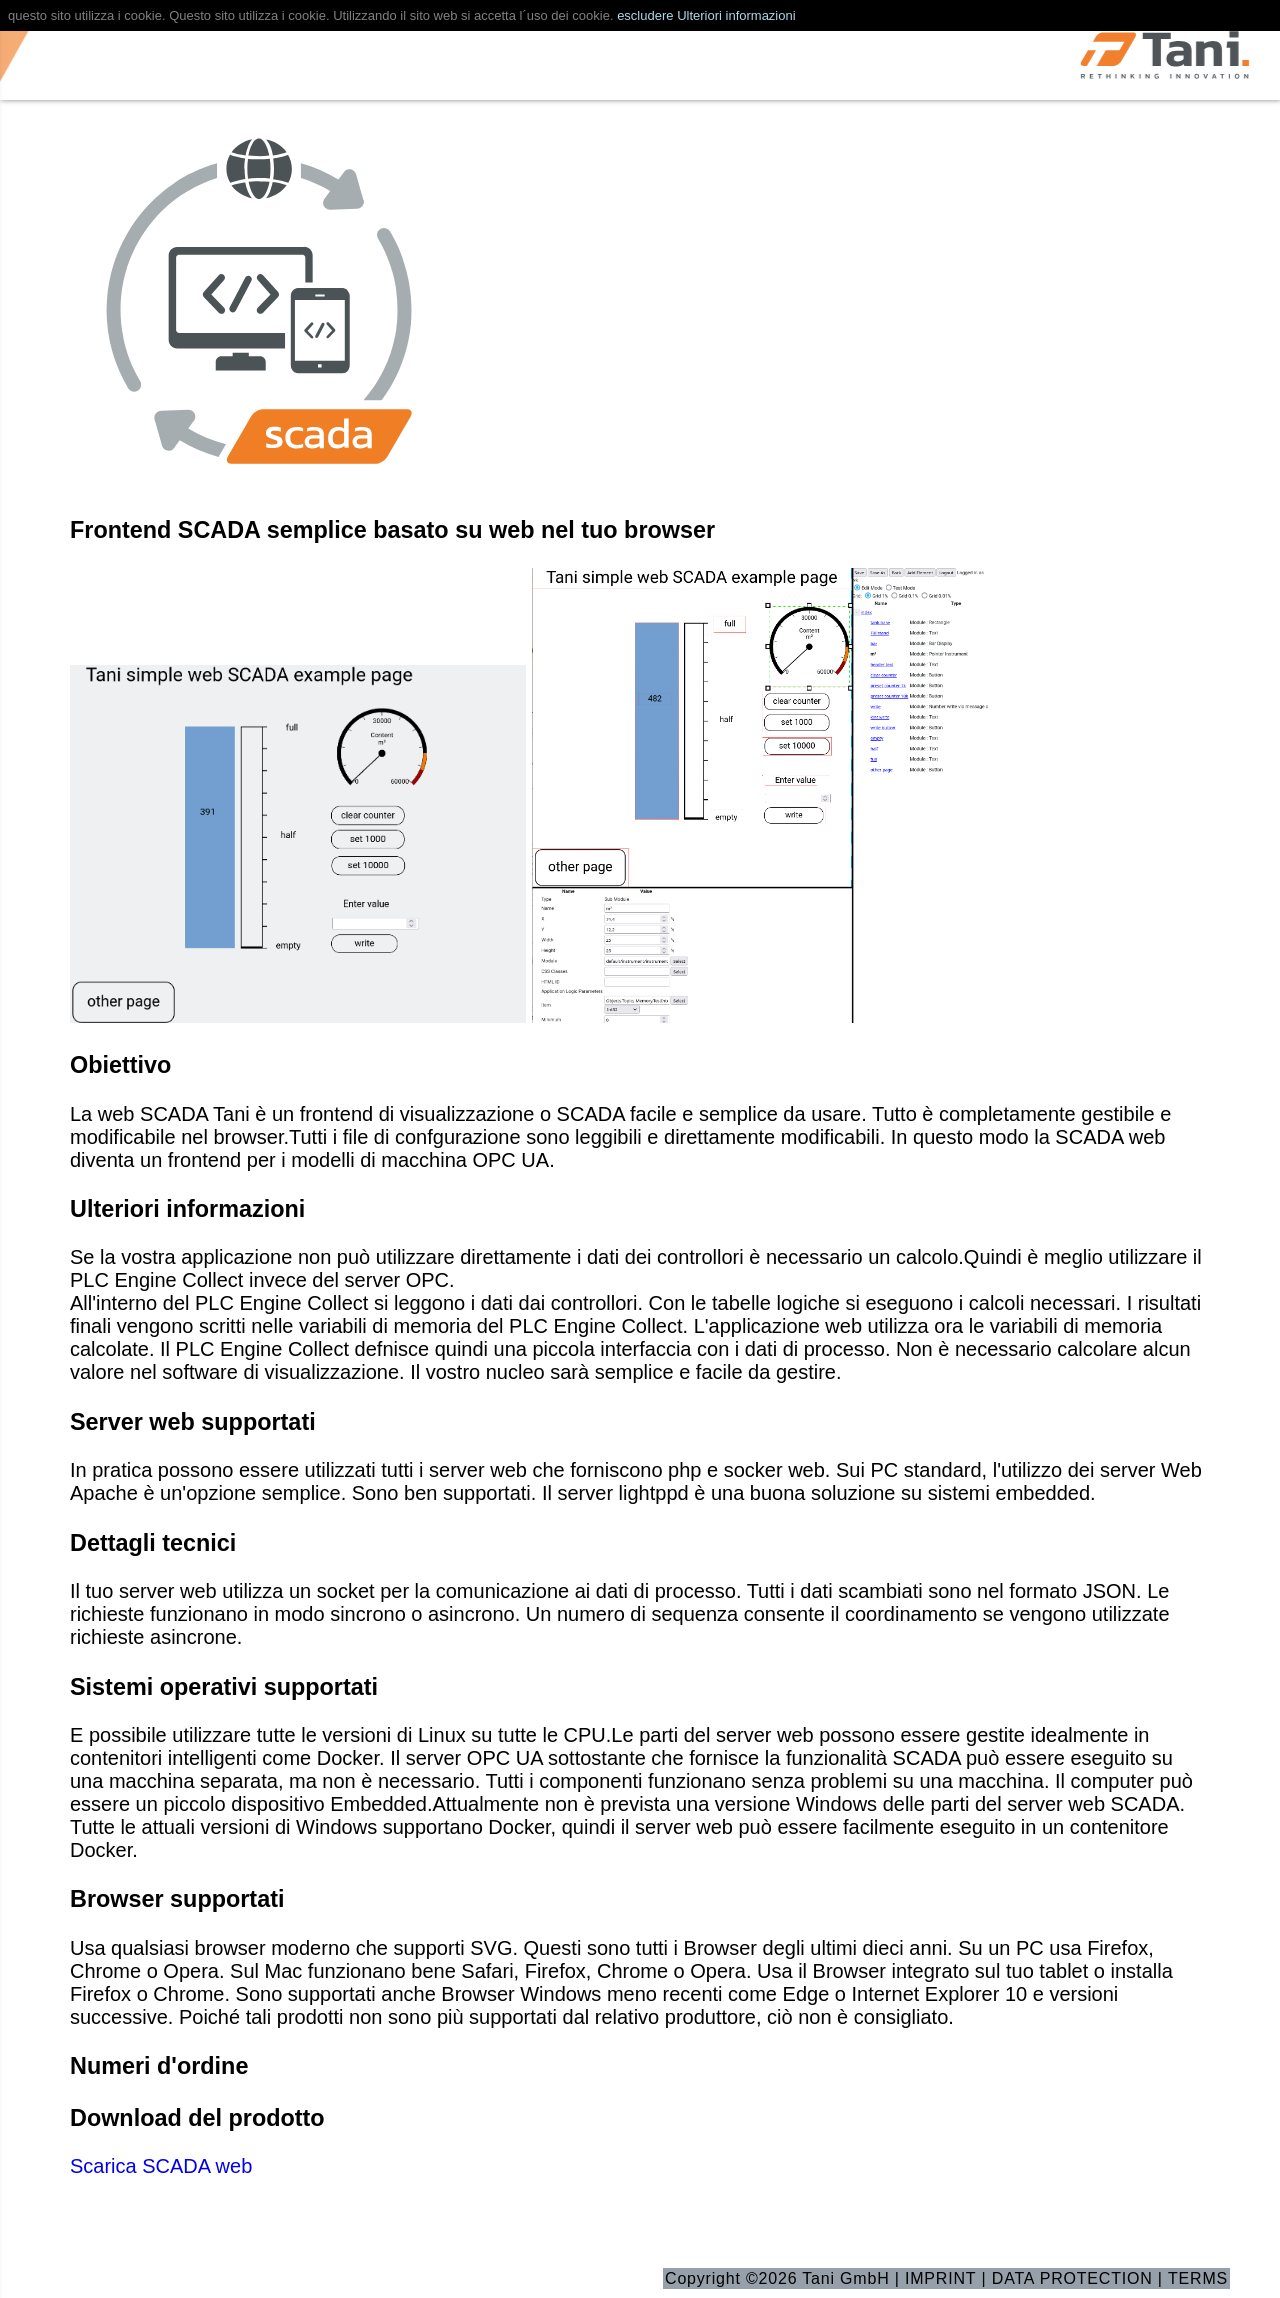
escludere (645, 15)
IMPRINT (940, 2278)
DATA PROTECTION (1072, 2278)
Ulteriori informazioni (736, 15)
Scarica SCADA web (161, 2166)
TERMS (1198, 2278)
